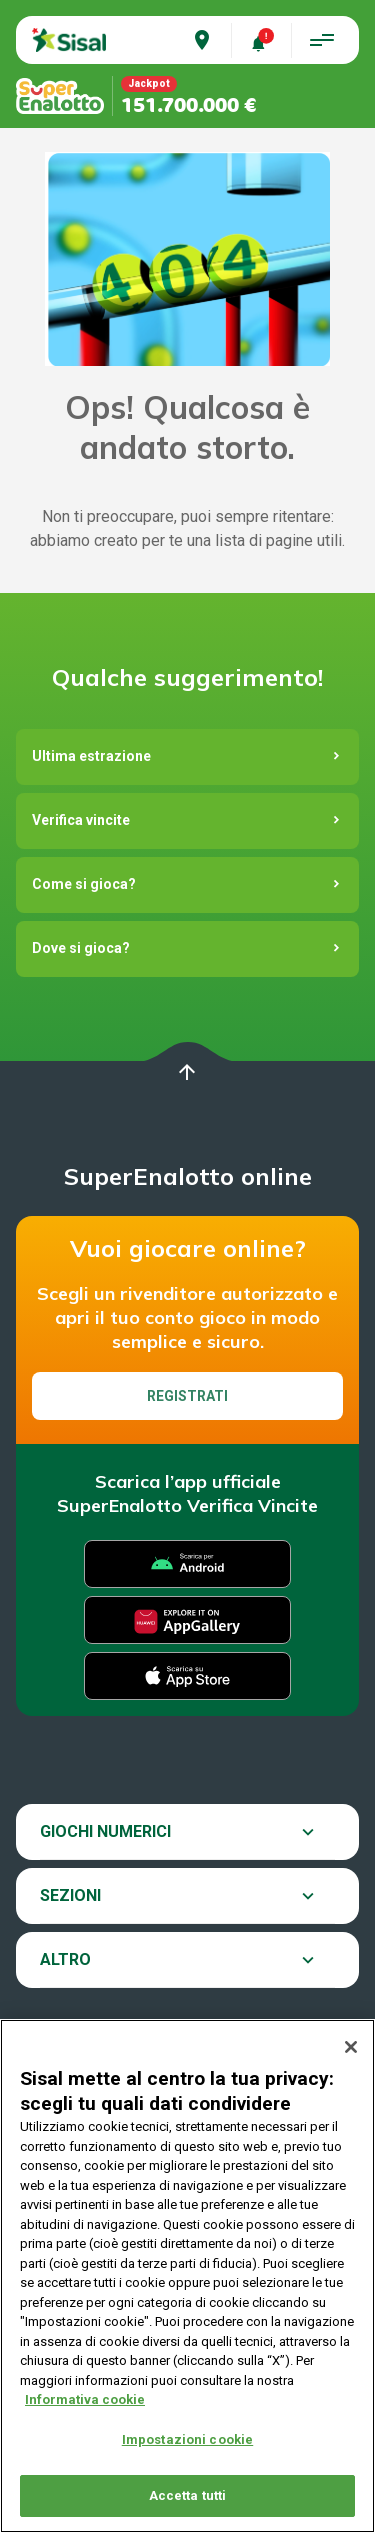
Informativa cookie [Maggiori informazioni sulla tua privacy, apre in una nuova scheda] (85, 2400)
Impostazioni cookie (187, 2440)
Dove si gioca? (81, 948)
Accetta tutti (188, 2497)
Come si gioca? (84, 884)
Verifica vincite (81, 820)
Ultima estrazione (91, 756)
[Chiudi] (351, 2048)
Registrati (187, 1396)
